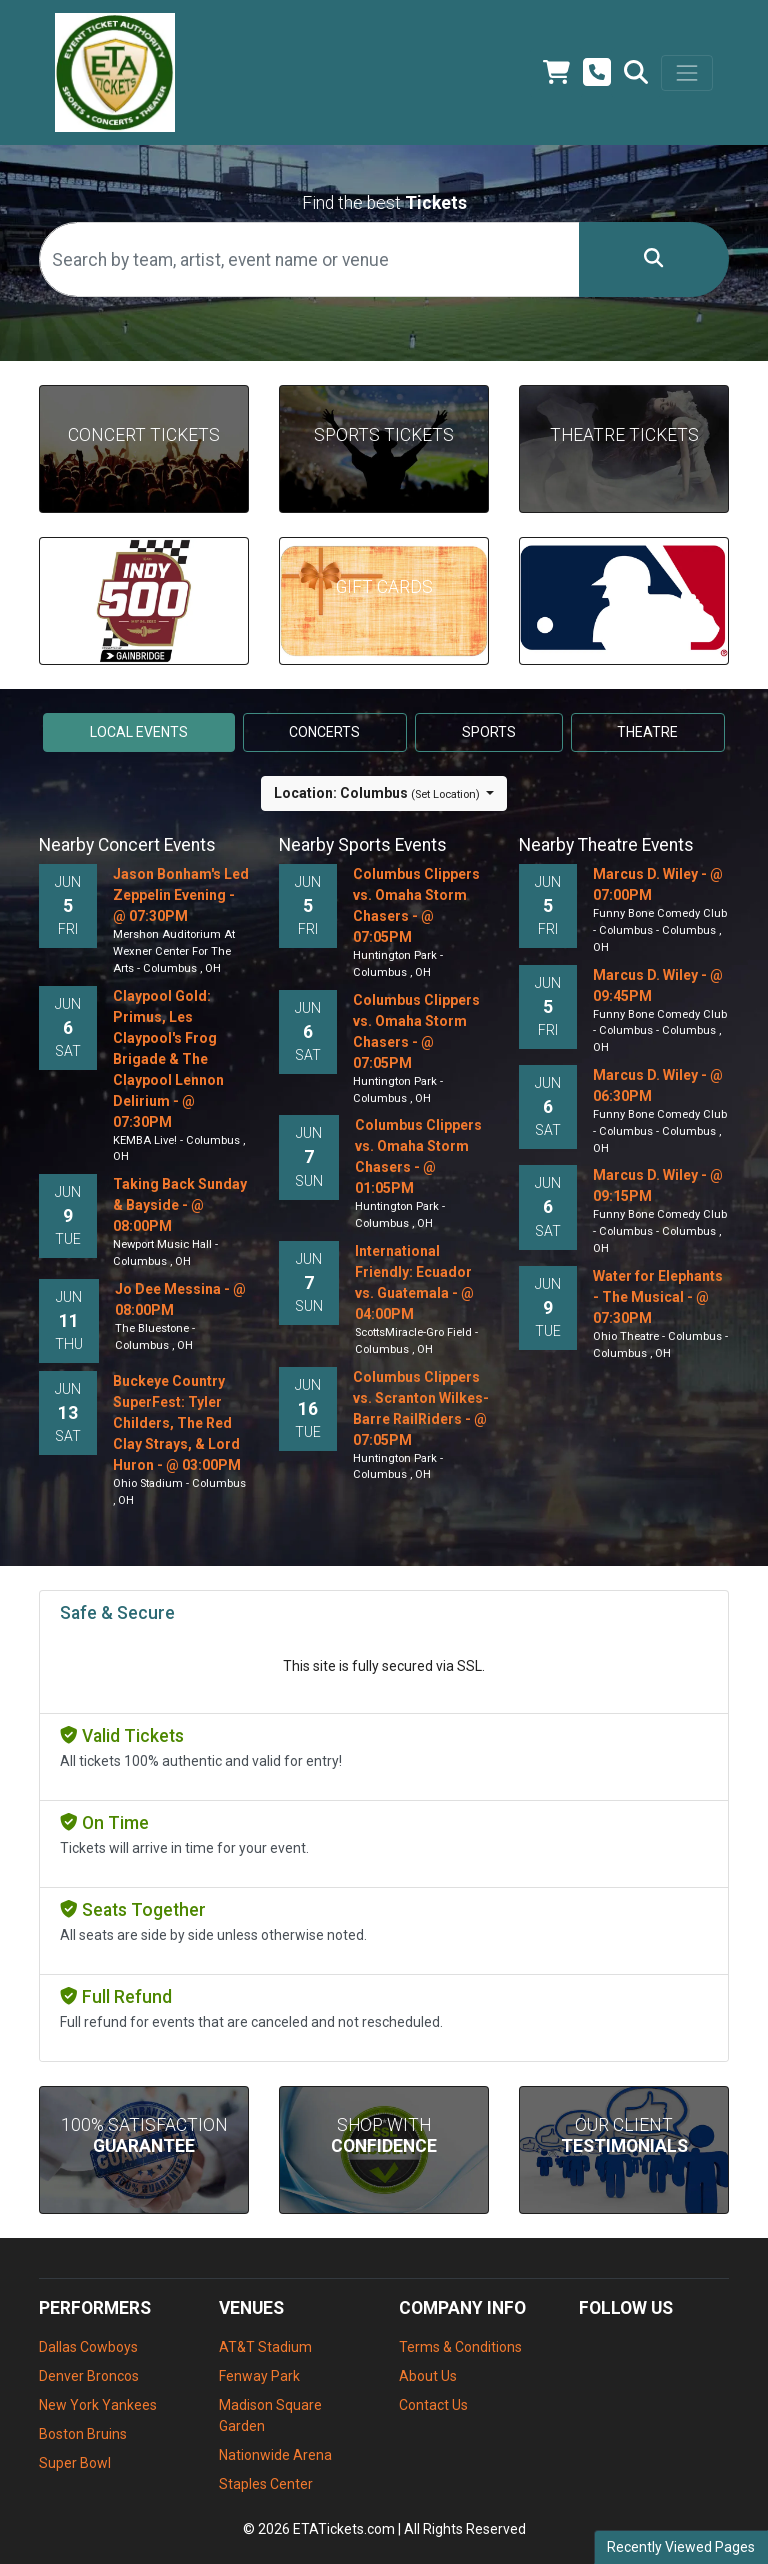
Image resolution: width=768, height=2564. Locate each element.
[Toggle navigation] (687, 73)
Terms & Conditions (460, 2347)
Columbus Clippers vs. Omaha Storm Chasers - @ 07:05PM (416, 905)
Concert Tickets (144, 435)
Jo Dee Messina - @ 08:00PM (180, 1299)
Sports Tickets (384, 435)
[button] (636, 73)
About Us (428, 2376)
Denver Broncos (89, 2376)
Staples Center (266, 2484)
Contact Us (433, 2405)
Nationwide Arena (275, 2455)
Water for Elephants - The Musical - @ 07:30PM (658, 1297)
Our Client (624, 2135)
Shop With (384, 2135)
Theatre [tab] (647, 732)
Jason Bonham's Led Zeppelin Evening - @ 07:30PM (181, 895)
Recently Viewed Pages (681, 2547)
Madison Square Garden (270, 2415)
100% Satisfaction (144, 2135)
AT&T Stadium (265, 2347)
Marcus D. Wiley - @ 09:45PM (658, 985)
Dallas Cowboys (88, 2347)
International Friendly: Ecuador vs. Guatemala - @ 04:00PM (414, 1282)
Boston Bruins (83, 2434)
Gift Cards (384, 587)
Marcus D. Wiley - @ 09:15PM (658, 1185)
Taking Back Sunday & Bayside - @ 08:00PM (180, 1205)
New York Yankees (98, 2405)
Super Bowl (75, 2463)
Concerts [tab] (324, 732)
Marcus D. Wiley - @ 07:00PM (658, 884)
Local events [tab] (139, 732)
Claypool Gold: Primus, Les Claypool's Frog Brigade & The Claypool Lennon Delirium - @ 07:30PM (168, 1059)
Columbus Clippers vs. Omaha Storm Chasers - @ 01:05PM (418, 1156)
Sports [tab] (489, 732)
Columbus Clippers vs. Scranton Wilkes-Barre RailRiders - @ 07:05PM (421, 1408)
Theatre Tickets (624, 435)
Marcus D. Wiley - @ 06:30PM (658, 1085)
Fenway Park (259, 2376)
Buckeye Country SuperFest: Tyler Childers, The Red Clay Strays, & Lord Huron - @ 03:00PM (177, 1423)
